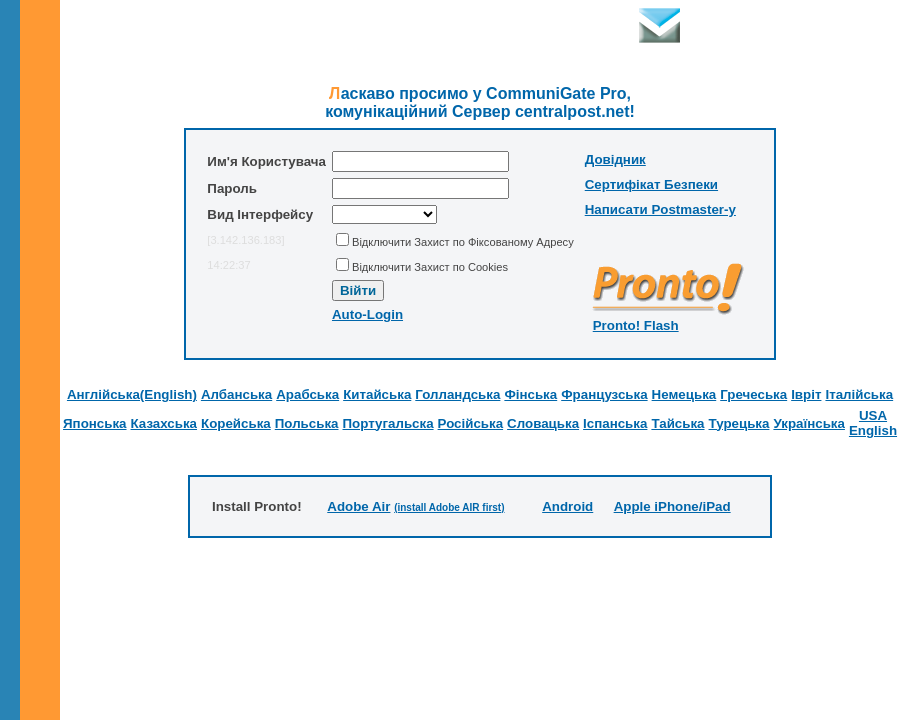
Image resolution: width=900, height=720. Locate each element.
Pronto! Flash (636, 325)
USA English (873, 423)
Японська (95, 423)
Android (567, 506)
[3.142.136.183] (245, 240)
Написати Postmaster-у (660, 209)
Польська (307, 423)
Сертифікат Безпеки (651, 184)
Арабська (307, 394)
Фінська (530, 394)
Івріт (806, 394)
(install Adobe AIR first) (449, 507)
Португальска (388, 423)
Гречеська (753, 394)
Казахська (164, 423)
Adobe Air (358, 506)
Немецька (684, 394)
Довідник (615, 159)
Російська (471, 423)
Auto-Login (367, 314)
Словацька (543, 423)
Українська (809, 423)
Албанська (236, 394)
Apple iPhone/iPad (672, 506)
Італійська (859, 394)
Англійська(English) (132, 394)
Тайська (677, 423)
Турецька (739, 423)
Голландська (457, 394)
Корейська (236, 423)
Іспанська (615, 423)
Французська (604, 394)
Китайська (377, 394)
